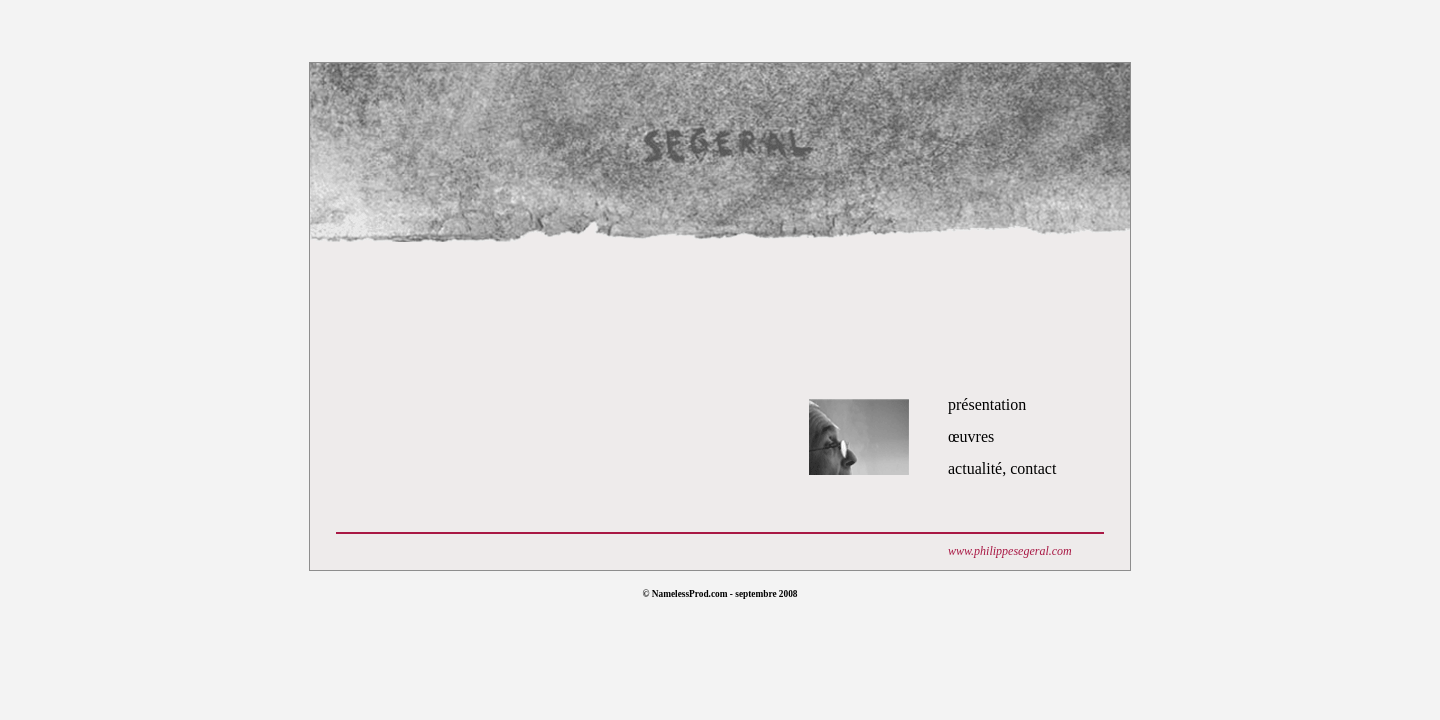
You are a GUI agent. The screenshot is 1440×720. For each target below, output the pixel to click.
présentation (987, 404)
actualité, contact (1002, 468)
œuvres (971, 436)
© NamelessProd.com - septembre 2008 (719, 594)
